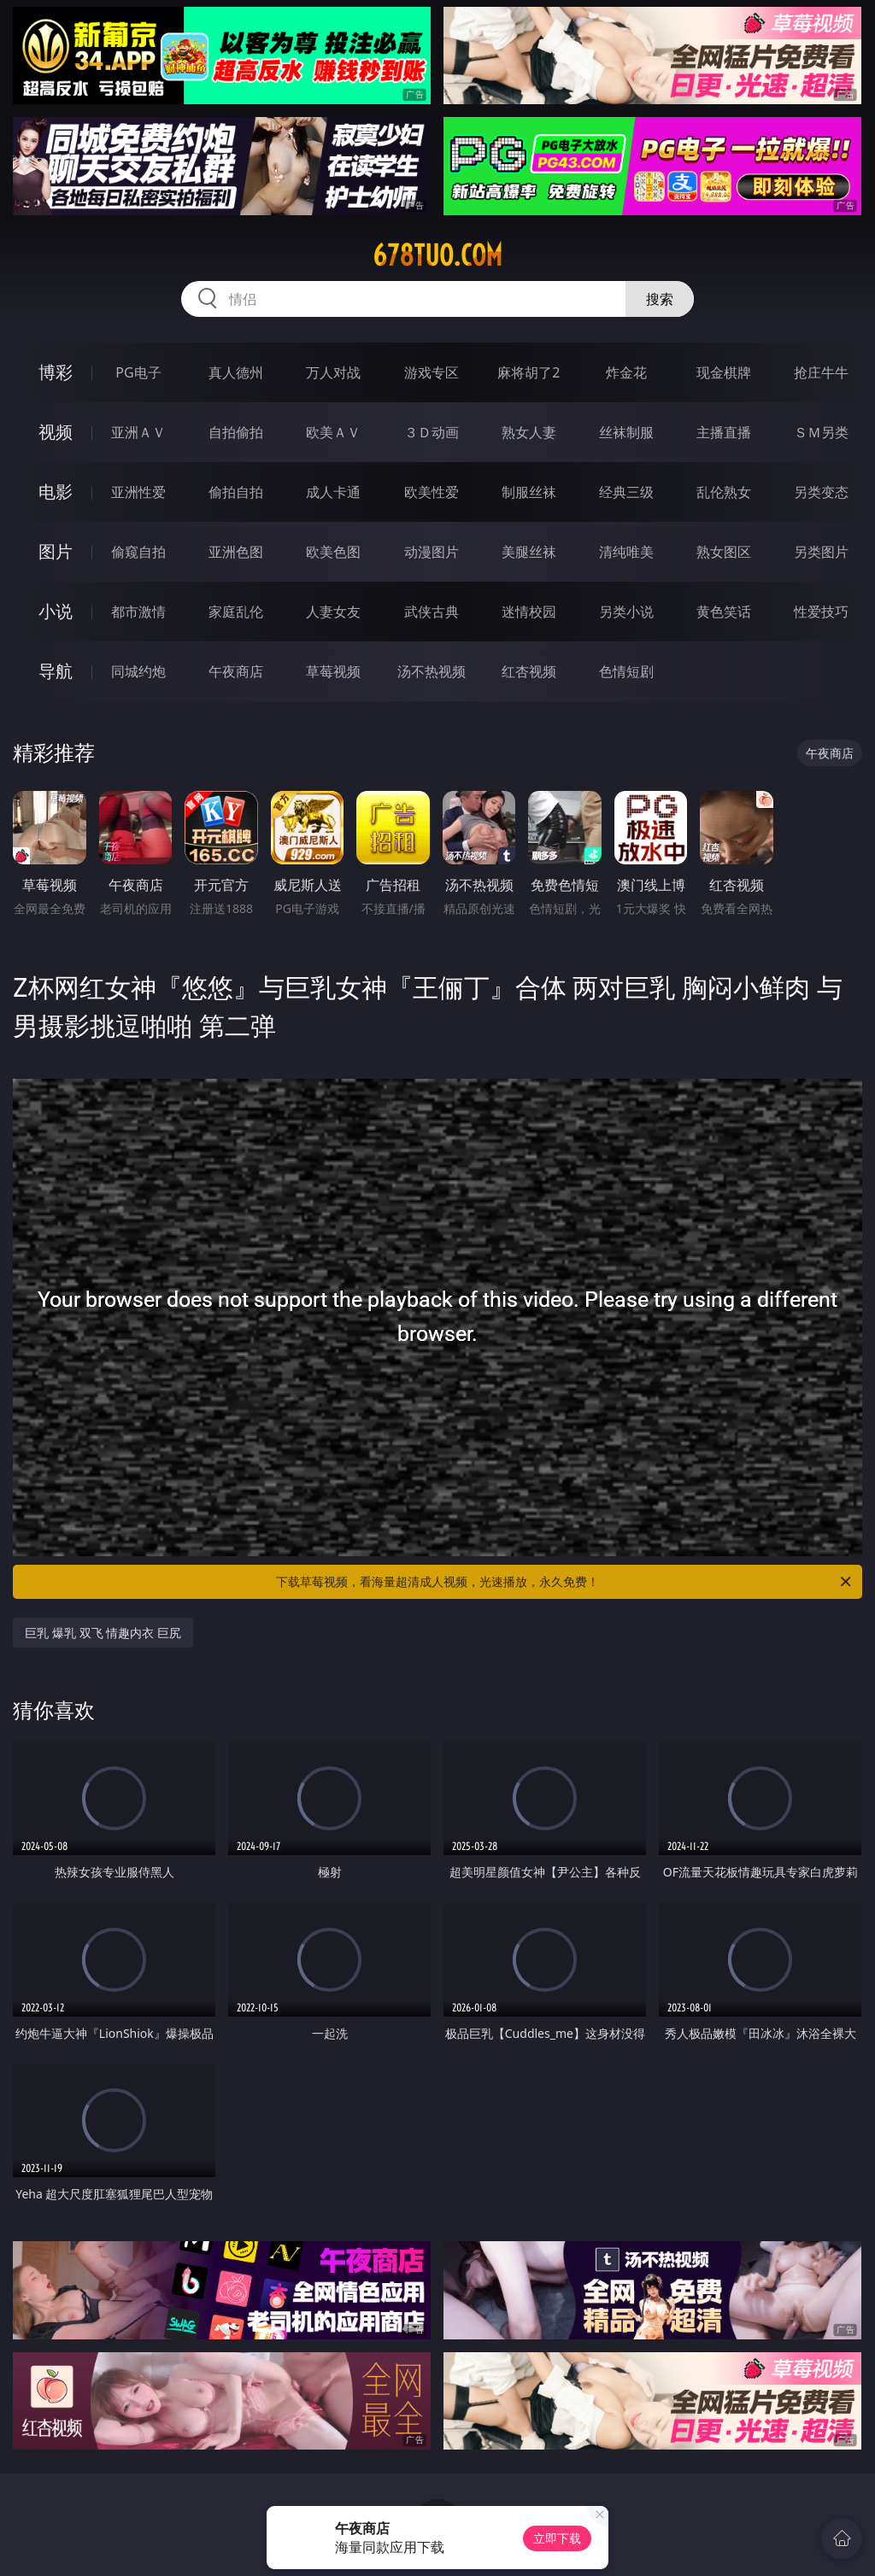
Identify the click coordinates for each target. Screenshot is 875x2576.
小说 (55, 611)
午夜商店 (235, 671)
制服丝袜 (529, 492)
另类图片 (821, 551)
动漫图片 (431, 551)
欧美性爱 (431, 492)
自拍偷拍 (235, 432)
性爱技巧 (821, 611)
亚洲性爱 (138, 492)
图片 (55, 551)
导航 (55, 670)
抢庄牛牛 (821, 372)
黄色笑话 (723, 611)
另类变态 (821, 492)
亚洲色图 (235, 551)
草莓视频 (333, 671)
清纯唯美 (626, 551)
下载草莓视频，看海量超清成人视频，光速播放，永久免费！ (565, 1582)
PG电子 (138, 372)
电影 (55, 491)
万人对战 (333, 372)
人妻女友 (333, 611)
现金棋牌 (723, 372)
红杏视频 (529, 671)
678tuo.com (437, 255)
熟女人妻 (529, 432)
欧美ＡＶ (333, 432)
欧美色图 (333, 551)
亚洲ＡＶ (138, 432)
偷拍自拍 (235, 492)
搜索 (659, 299)
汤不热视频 (431, 671)
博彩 (55, 371)
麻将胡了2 (528, 372)
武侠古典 (431, 611)
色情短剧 (626, 671)
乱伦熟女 (723, 492)
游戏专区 (431, 372)
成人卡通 (333, 492)
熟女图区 (723, 551)
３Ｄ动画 (431, 432)
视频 (55, 431)
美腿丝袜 (529, 551)
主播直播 (723, 432)
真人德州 (235, 372)
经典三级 (626, 492)
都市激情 (138, 611)
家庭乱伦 (235, 611)
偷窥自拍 (138, 551)
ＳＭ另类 (821, 432)
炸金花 (626, 372)
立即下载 (557, 2538)
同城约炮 (138, 671)
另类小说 (626, 611)
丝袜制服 (626, 432)
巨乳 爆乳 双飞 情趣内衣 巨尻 (103, 1633)
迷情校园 (529, 611)
